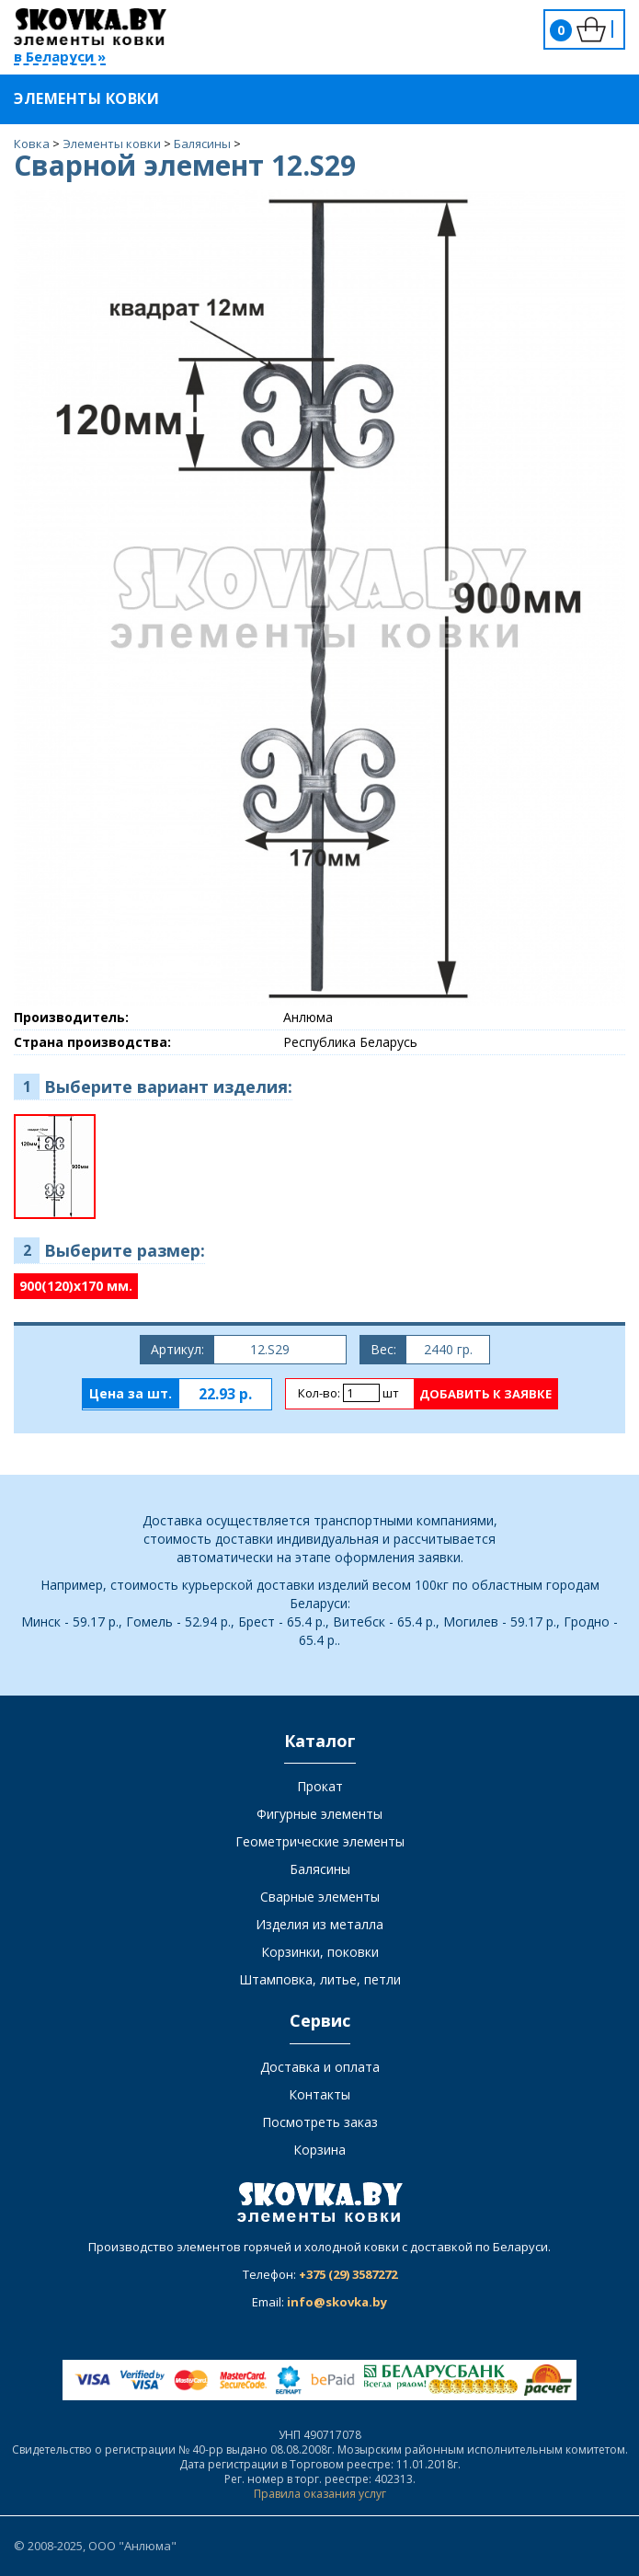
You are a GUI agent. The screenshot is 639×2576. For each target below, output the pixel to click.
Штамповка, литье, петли (320, 1979)
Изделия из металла (319, 1924)
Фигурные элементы (319, 1814)
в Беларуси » (60, 57)
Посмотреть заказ (320, 2122)
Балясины (320, 1869)
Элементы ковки (98, 98)
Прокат (320, 1786)
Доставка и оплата (320, 2067)
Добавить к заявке (485, 1394)
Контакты (319, 2094)
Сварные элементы (320, 1896)
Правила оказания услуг (320, 2493)
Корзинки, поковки (320, 1952)
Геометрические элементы (320, 1841)
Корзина (319, 2149)
